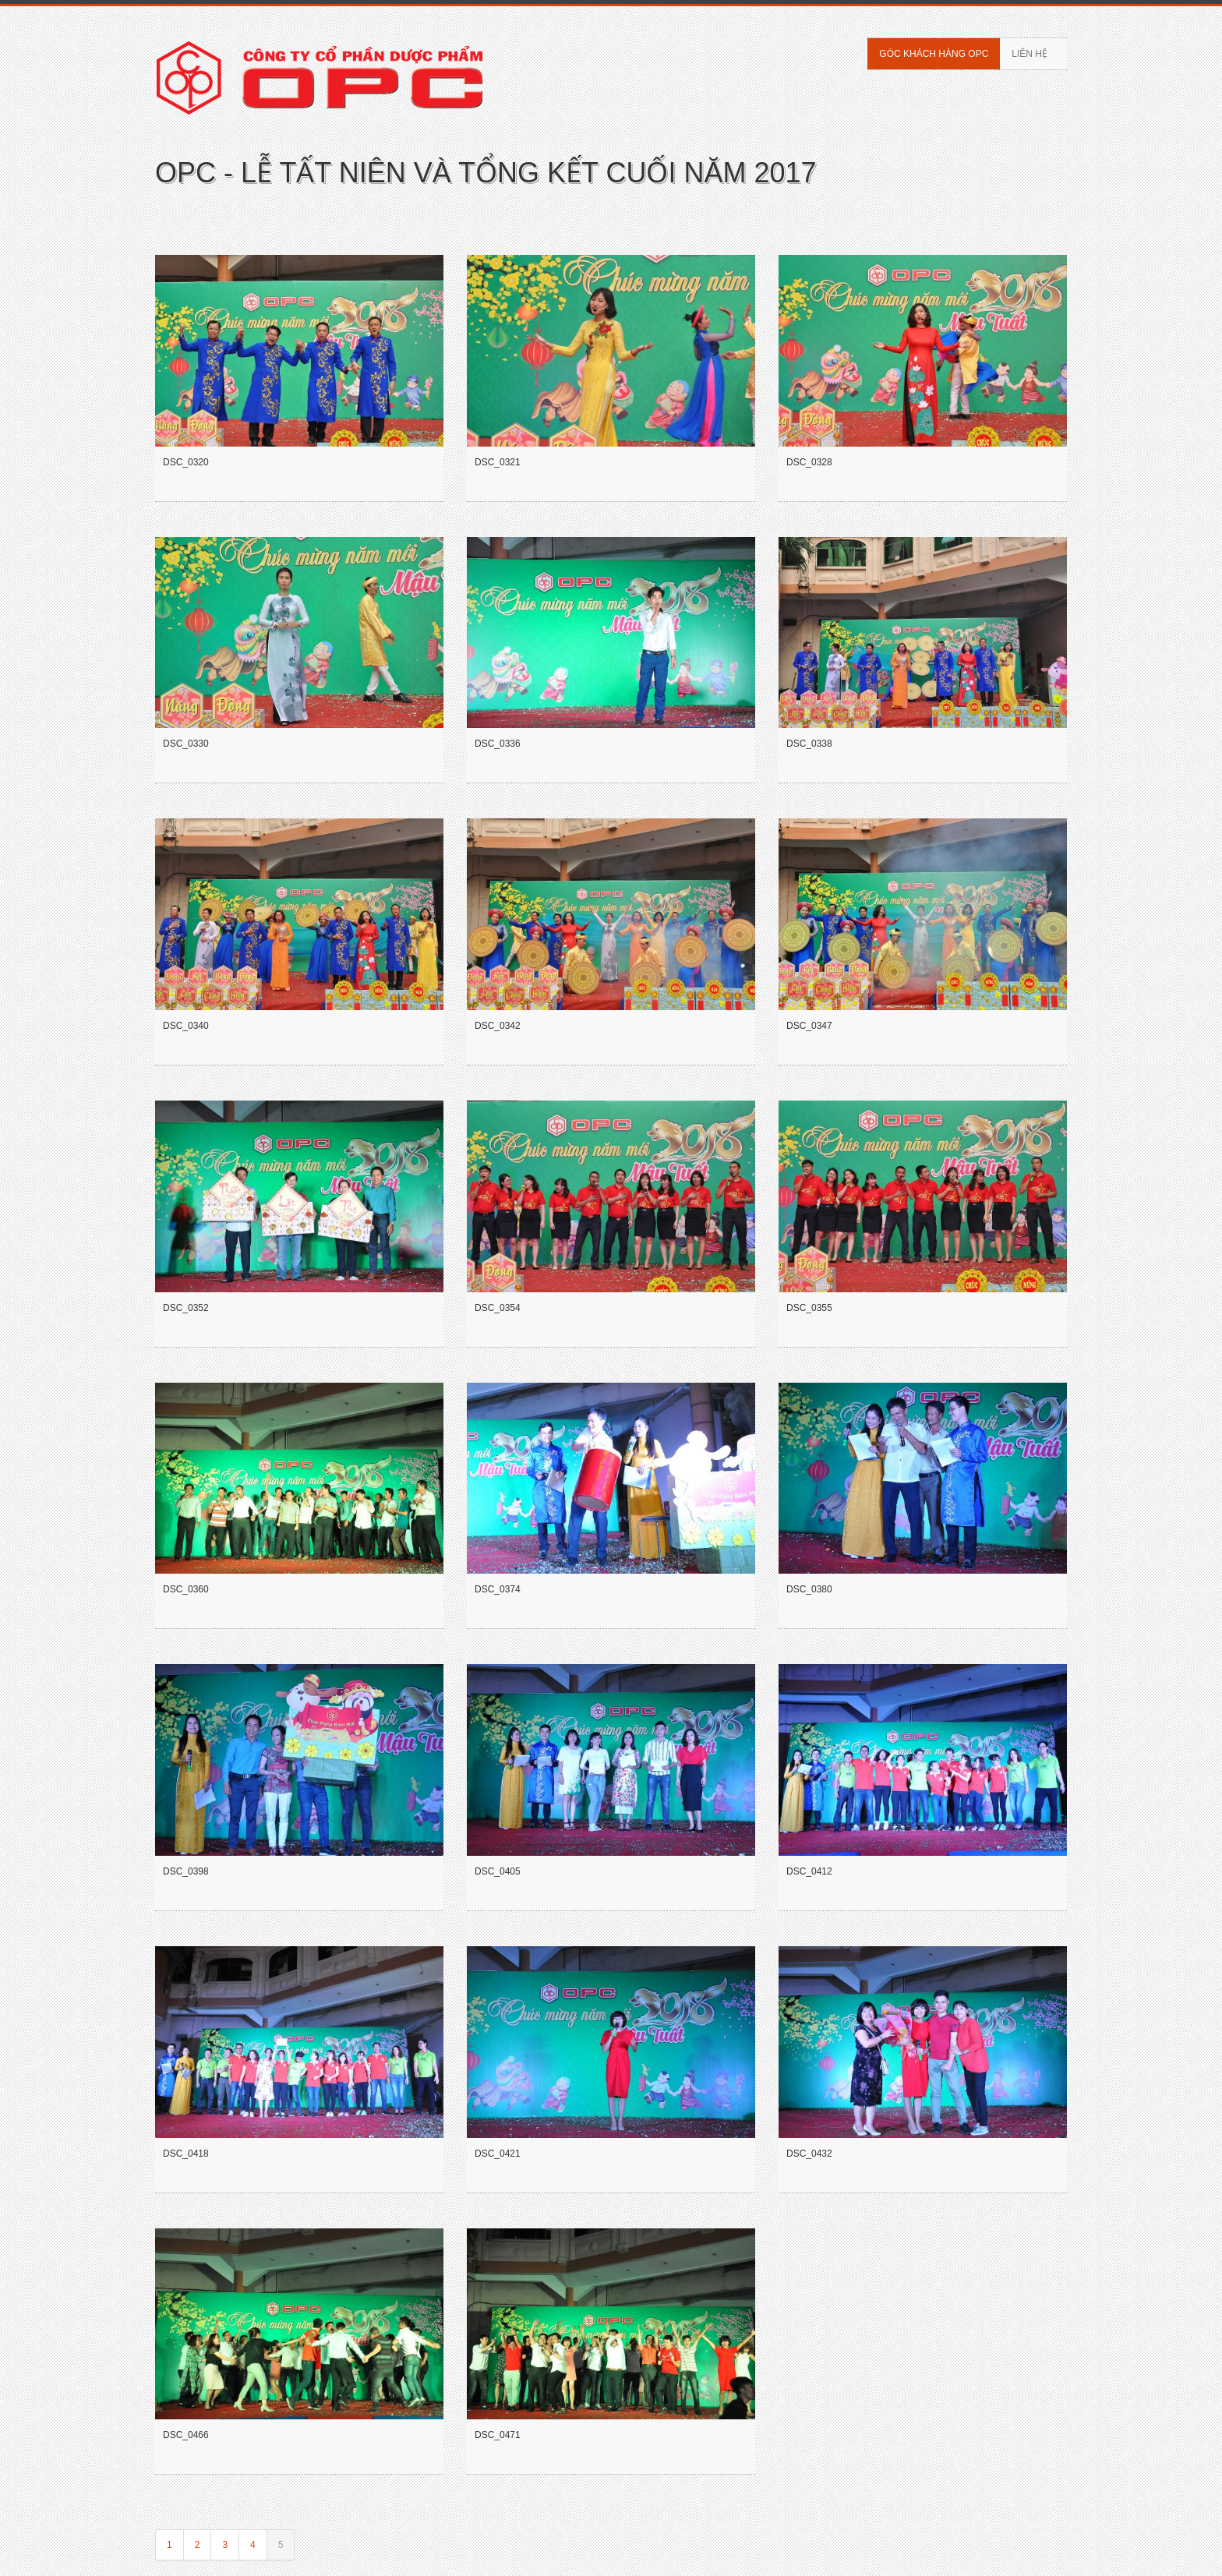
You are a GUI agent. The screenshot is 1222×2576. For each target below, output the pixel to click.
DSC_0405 (498, 1871)
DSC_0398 (186, 1871)
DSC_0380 (809, 1589)
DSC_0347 (809, 1025)
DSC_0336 (498, 743)
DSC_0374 (498, 1589)
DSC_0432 (809, 2153)
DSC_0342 (498, 1025)
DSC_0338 (809, 743)
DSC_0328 (809, 462)
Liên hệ (1029, 53)
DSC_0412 (809, 1871)
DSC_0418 (186, 2153)
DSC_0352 (186, 1307)
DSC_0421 (498, 2153)
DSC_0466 (186, 2434)
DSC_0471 (498, 2434)
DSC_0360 (186, 1589)
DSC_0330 (186, 743)
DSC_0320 (186, 462)
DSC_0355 (809, 1307)
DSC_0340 (186, 1025)
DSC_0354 (498, 1307)
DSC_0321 (498, 462)
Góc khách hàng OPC (933, 53)
